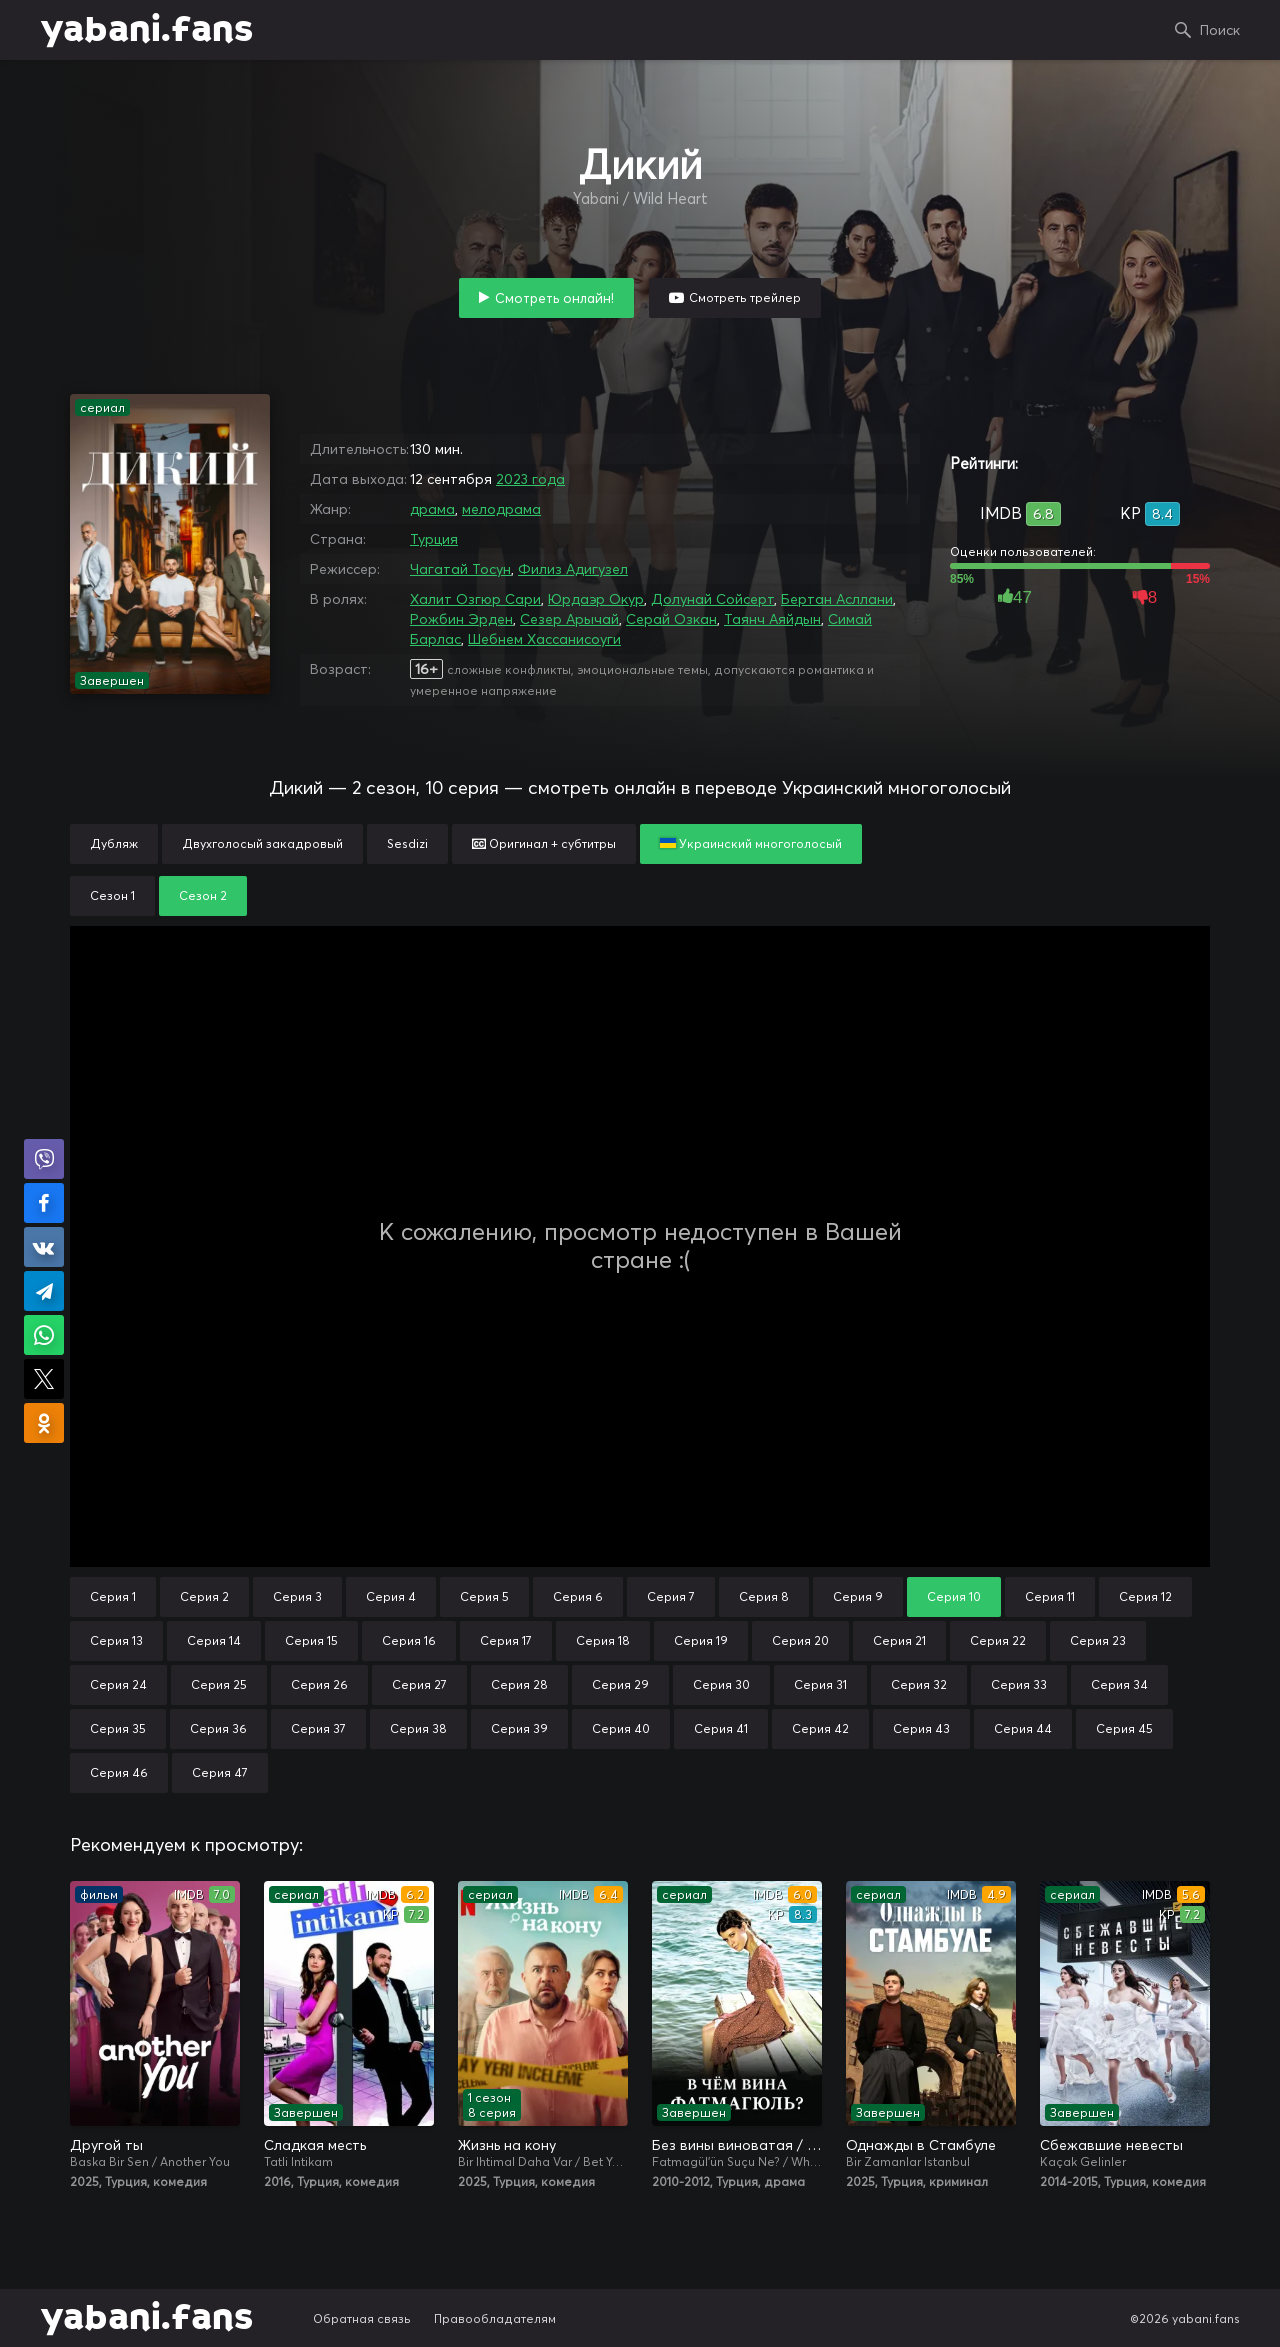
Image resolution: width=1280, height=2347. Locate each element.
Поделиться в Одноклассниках (44, 1423)
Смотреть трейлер (745, 297)
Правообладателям (495, 2318)
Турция (434, 539)
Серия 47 (220, 1772)
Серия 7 (671, 1596)
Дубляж (114, 843)
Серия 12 (1145, 1596)
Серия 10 (954, 1596)
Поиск (1220, 30)
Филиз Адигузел (573, 569)
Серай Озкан (671, 619)
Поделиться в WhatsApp (44, 1335)
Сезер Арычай (569, 619)
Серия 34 (1119, 1684)
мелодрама (501, 509)
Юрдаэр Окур (596, 599)
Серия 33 (1019, 1684)
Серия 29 (620, 1684)
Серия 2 (204, 1596)
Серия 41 (721, 1728)
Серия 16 (409, 1640)
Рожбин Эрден (461, 619)
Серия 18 (603, 1640)
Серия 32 (919, 1684)
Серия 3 (297, 1596)
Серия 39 (519, 1728)
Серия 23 (1098, 1640)
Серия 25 (219, 1684)
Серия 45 (1124, 1728)
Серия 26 (319, 1684)
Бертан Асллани (837, 599)
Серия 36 (218, 1728)
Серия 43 (921, 1728)
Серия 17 (506, 1640)
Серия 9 (858, 1596)
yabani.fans (146, 30)
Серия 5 (484, 1596)
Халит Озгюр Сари (475, 599)
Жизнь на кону (507, 2145)
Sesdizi (407, 843)
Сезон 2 (203, 895)
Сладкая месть (315, 2145)
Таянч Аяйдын (772, 619)
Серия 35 (118, 1728)
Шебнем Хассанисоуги (544, 639)
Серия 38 (418, 1728)
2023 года (530, 479)
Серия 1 (113, 1596)
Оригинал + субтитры (544, 843)
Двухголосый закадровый (262, 843)
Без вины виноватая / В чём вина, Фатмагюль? (737, 2145)
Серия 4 (391, 1596)
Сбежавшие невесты (1111, 2145)
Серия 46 (119, 1772)
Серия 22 (998, 1640)
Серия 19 (701, 1640)
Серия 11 (1050, 1596)
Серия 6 (578, 1596)
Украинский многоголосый (751, 843)
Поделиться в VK (44, 1247)
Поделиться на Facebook (44, 1203)
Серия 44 (1023, 1728)
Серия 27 (419, 1684)
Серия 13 (116, 1640)
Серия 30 (721, 1684)
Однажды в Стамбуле (921, 2145)
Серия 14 (214, 1640)
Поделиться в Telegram (44, 1291)
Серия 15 (311, 1640)
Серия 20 (800, 1640)
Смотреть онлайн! (554, 298)
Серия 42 (820, 1728)
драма (432, 509)
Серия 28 (519, 1684)
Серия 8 (764, 1596)
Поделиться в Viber (44, 1159)
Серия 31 (820, 1684)
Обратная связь (362, 2318)
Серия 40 (621, 1728)
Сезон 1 (112, 895)
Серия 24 (118, 1684)
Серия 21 (899, 1640)
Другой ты (106, 2145)
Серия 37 (318, 1728)
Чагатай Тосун (460, 569)
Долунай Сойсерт (712, 599)
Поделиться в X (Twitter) (44, 1379)
